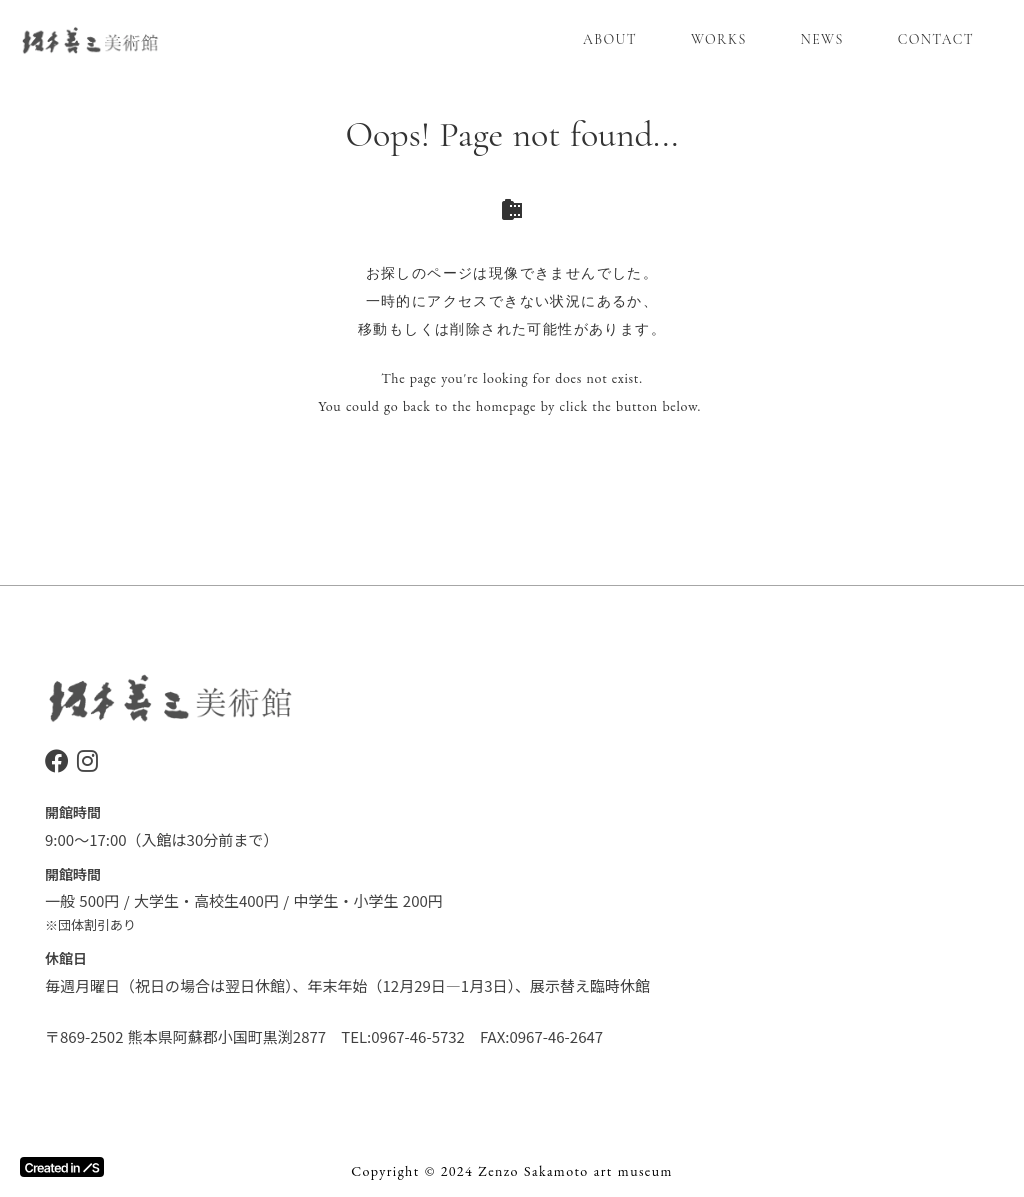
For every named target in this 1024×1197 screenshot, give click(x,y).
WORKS (719, 39)
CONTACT (936, 39)
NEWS (822, 39)
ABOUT (610, 39)
